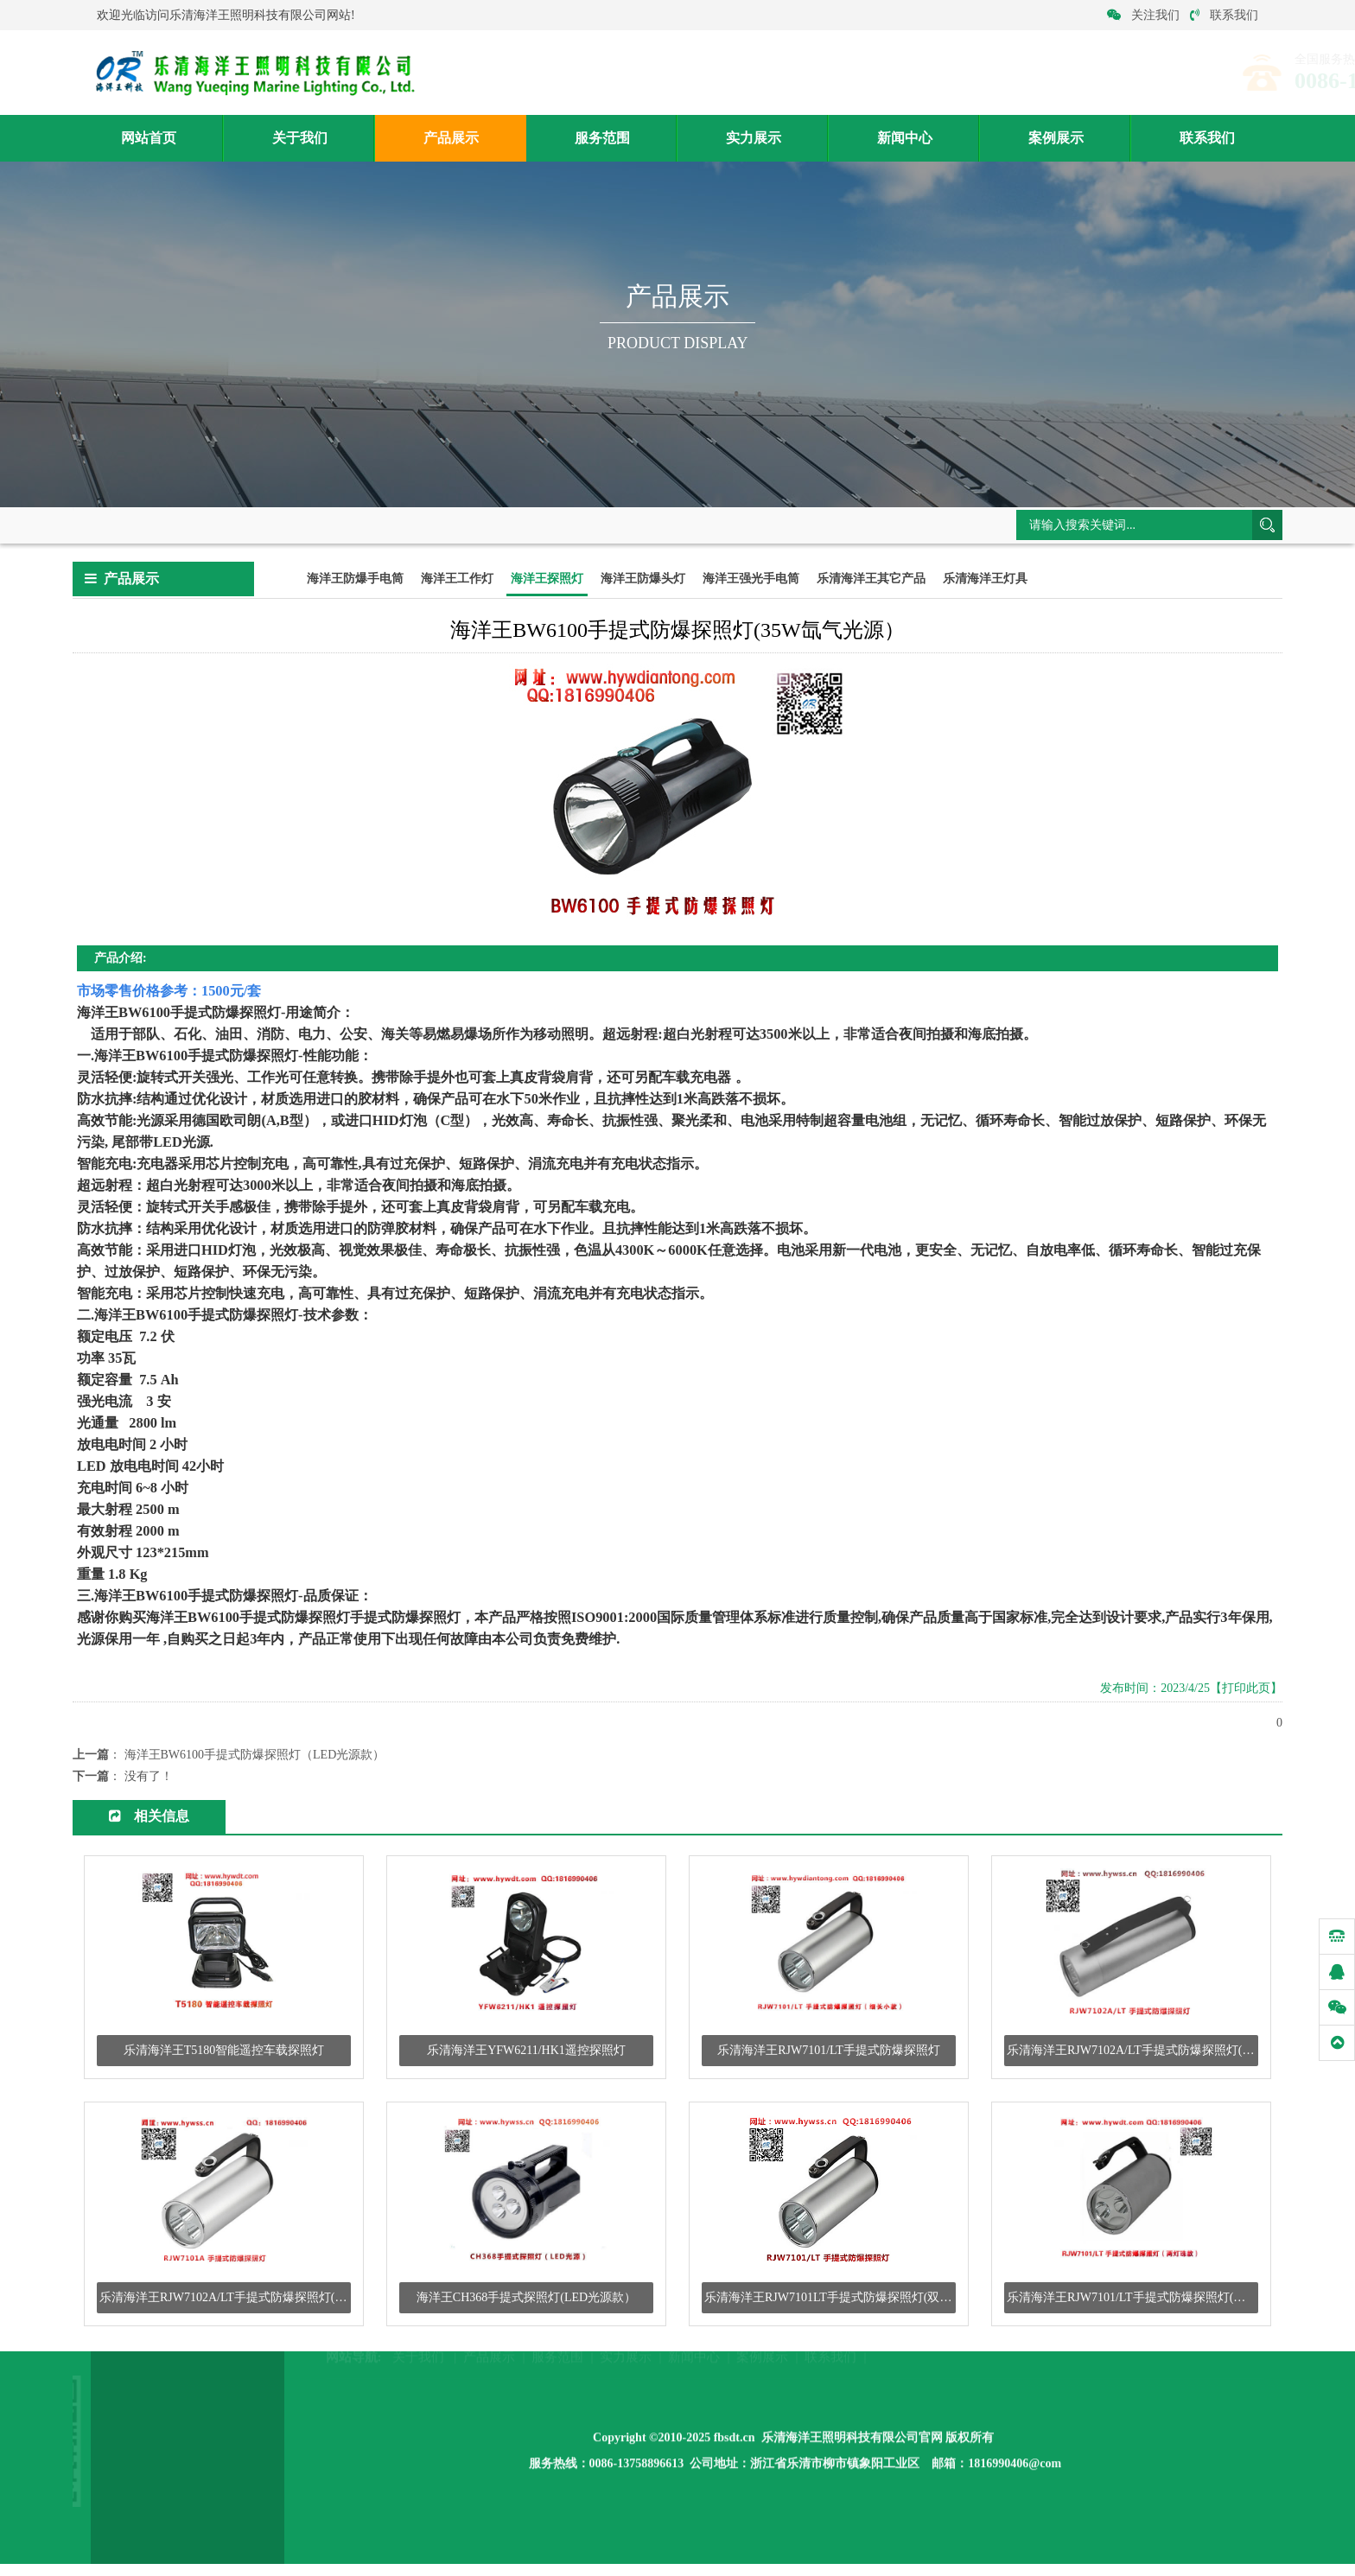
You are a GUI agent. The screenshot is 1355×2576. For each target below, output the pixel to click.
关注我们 (1143, 15)
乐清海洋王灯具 (985, 580)
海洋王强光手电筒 (751, 580)
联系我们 (1224, 15)
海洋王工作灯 (457, 580)
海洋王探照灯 (357, 524)
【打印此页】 (1246, 1689)
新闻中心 (904, 138)
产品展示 (451, 138)
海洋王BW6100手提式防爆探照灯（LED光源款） (254, 1756)
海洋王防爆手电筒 (355, 580)
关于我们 (300, 138)
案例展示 (1056, 138)
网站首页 (148, 138)
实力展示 (753, 138)
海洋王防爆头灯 (643, 580)
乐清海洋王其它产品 (871, 580)
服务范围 (602, 138)
